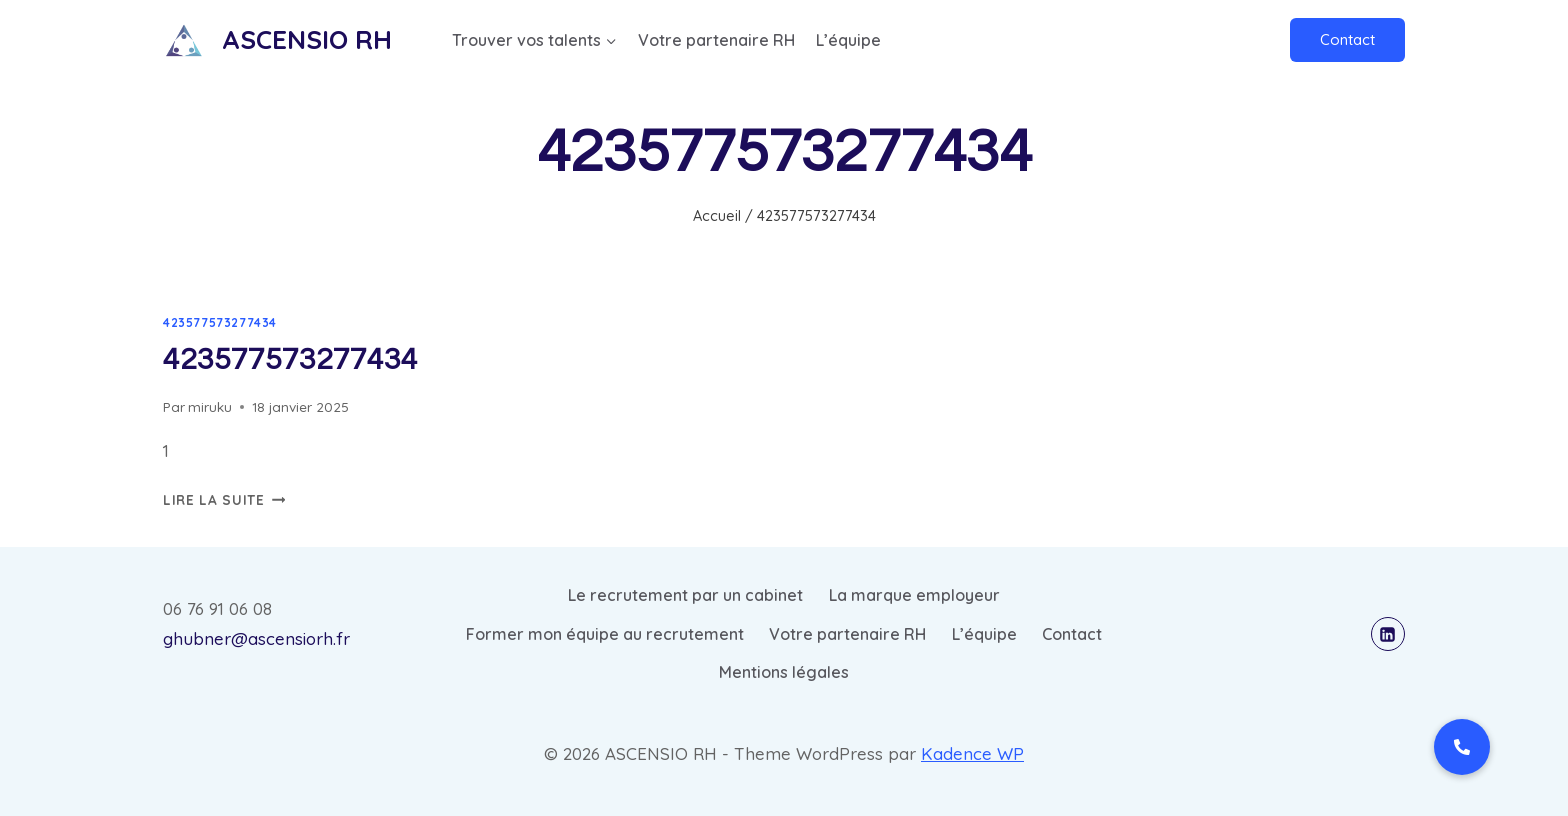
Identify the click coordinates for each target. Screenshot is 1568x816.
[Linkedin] (1388, 634)
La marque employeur (914, 595)
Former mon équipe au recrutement (605, 634)
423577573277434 (220, 322)
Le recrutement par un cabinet (685, 595)
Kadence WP (972, 753)
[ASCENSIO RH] (277, 39)
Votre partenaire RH (716, 40)
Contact (1347, 39)
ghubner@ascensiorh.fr (256, 638)
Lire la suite (224, 499)
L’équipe (848, 40)
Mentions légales (784, 672)
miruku (210, 406)
